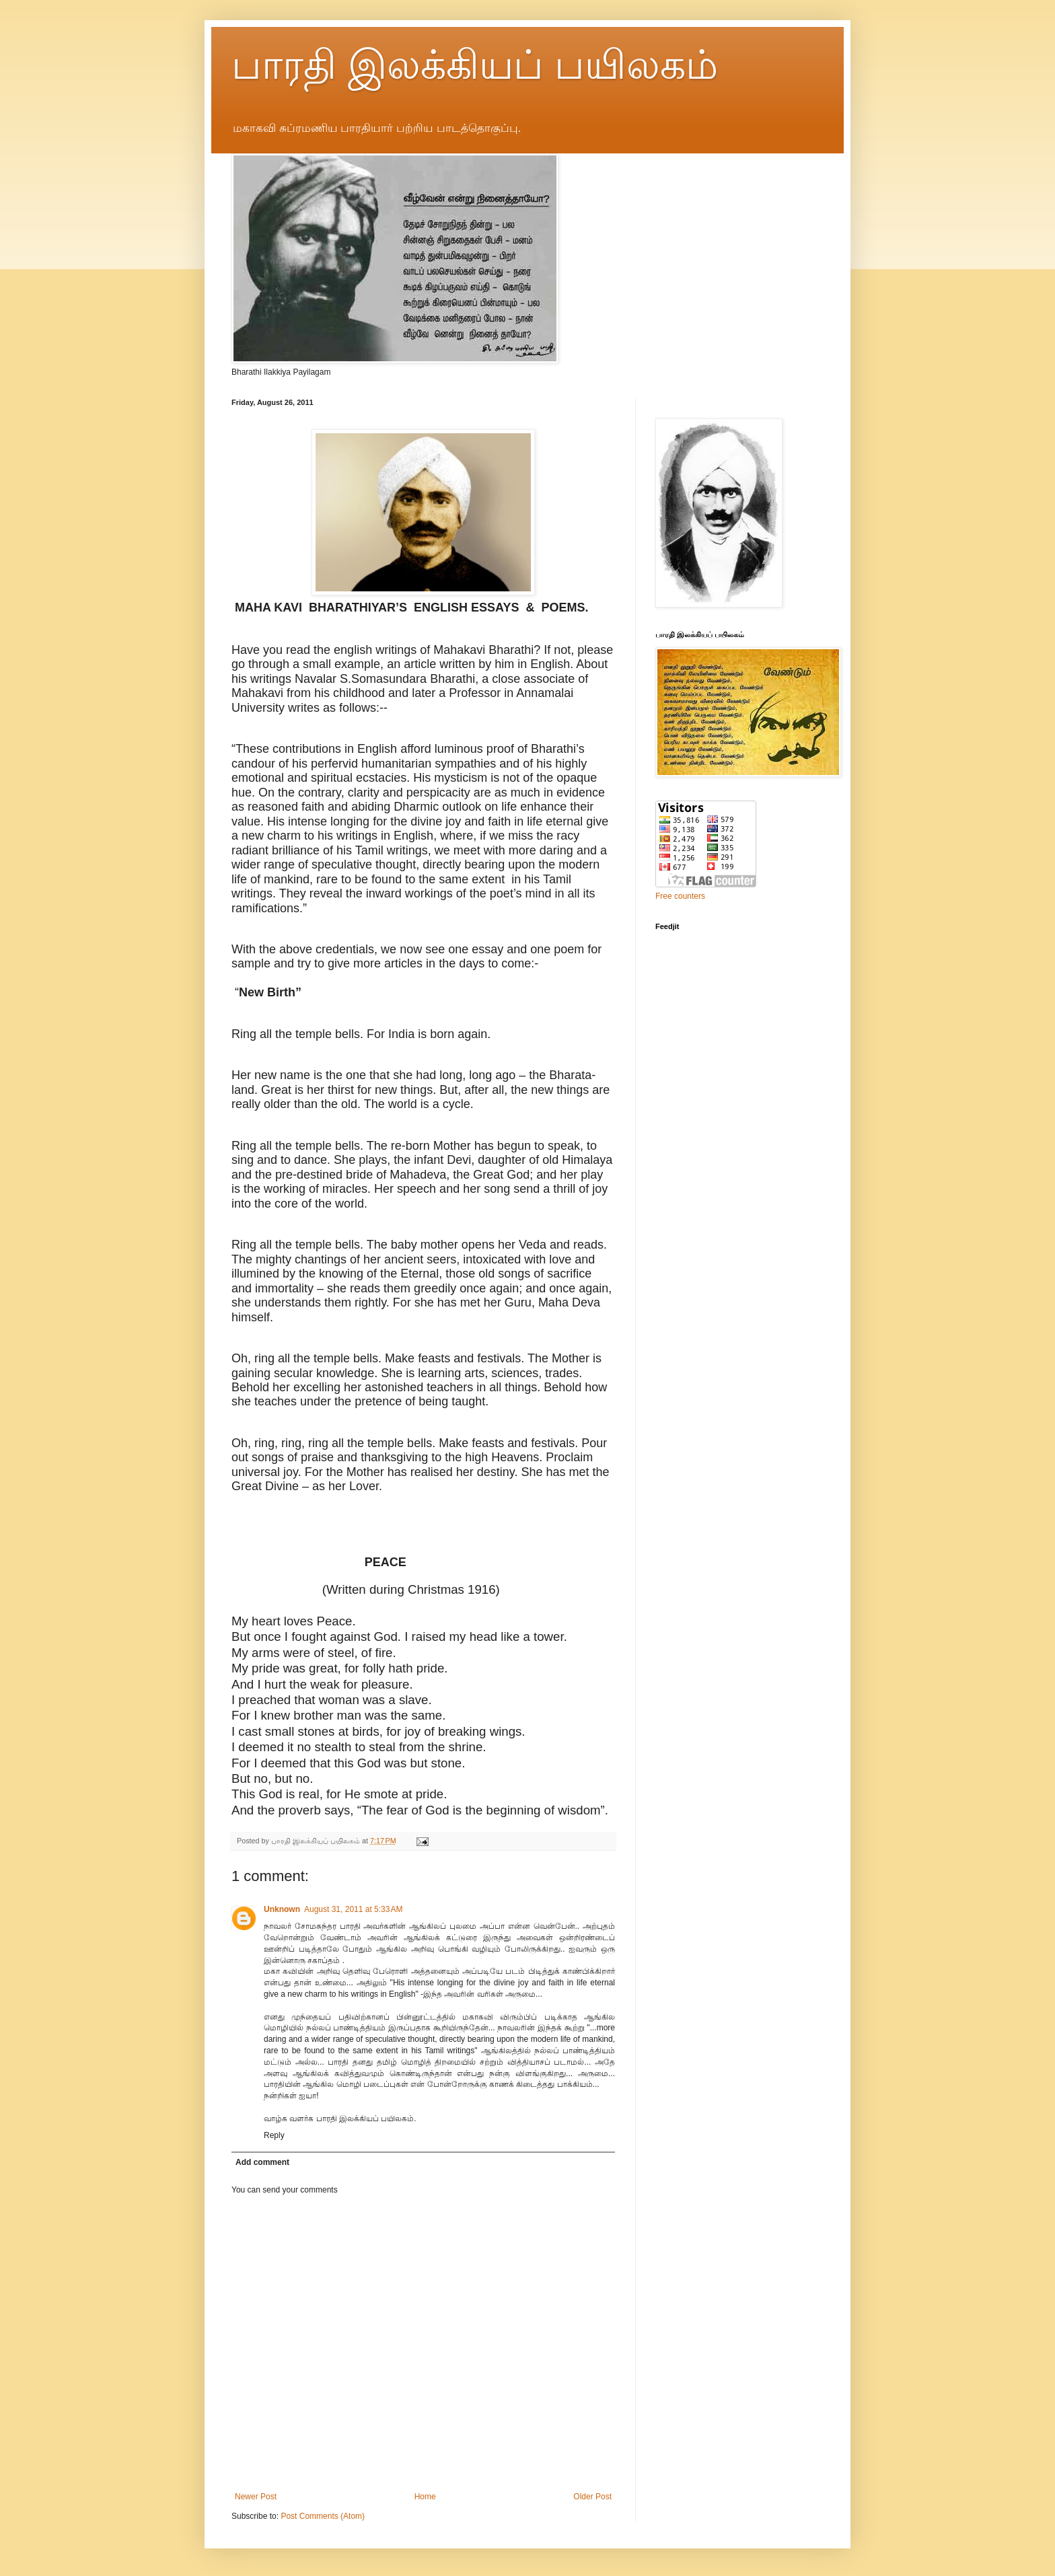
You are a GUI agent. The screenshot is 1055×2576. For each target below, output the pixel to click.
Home (425, 2496)
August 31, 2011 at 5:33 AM (353, 1909)
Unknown (282, 1909)
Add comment (262, 2162)
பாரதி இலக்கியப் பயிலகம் (474, 64)
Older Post (592, 2496)
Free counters (680, 896)
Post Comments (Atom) (323, 2516)
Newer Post (256, 2496)
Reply (274, 2135)
